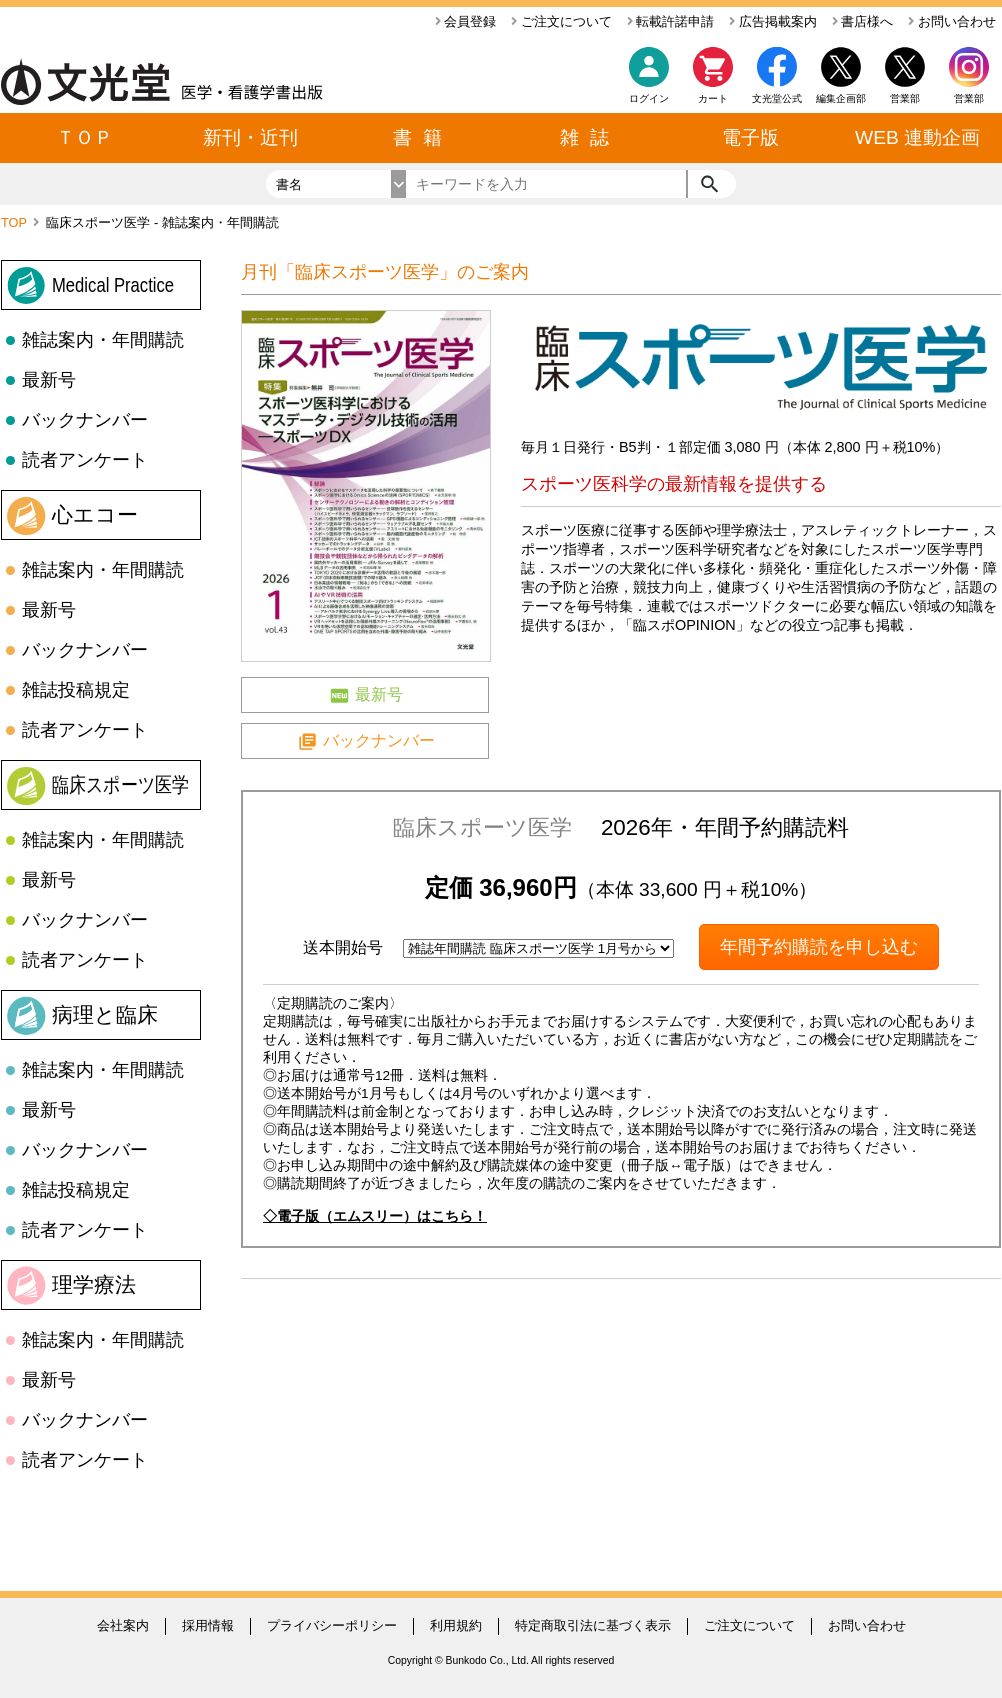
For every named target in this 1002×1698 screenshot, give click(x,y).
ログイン (649, 98)
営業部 (969, 98)
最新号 (49, 380)
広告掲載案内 (773, 21)
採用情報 (208, 1625)
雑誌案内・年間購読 (103, 340)
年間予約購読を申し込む (819, 947)
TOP (15, 222)
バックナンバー (85, 420)
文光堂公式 (777, 98)
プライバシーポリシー (332, 1625)
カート (713, 80)
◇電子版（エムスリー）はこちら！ (375, 1216)
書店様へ (863, 21)
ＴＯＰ (84, 137)
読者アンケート (85, 460)
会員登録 (466, 21)
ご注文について (561, 21)
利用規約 (456, 1625)
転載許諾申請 (671, 21)
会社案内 (123, 1625)
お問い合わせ (952, 21)
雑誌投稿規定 (76, 690)
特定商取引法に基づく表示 (593, 1625)
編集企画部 (841, 98)
